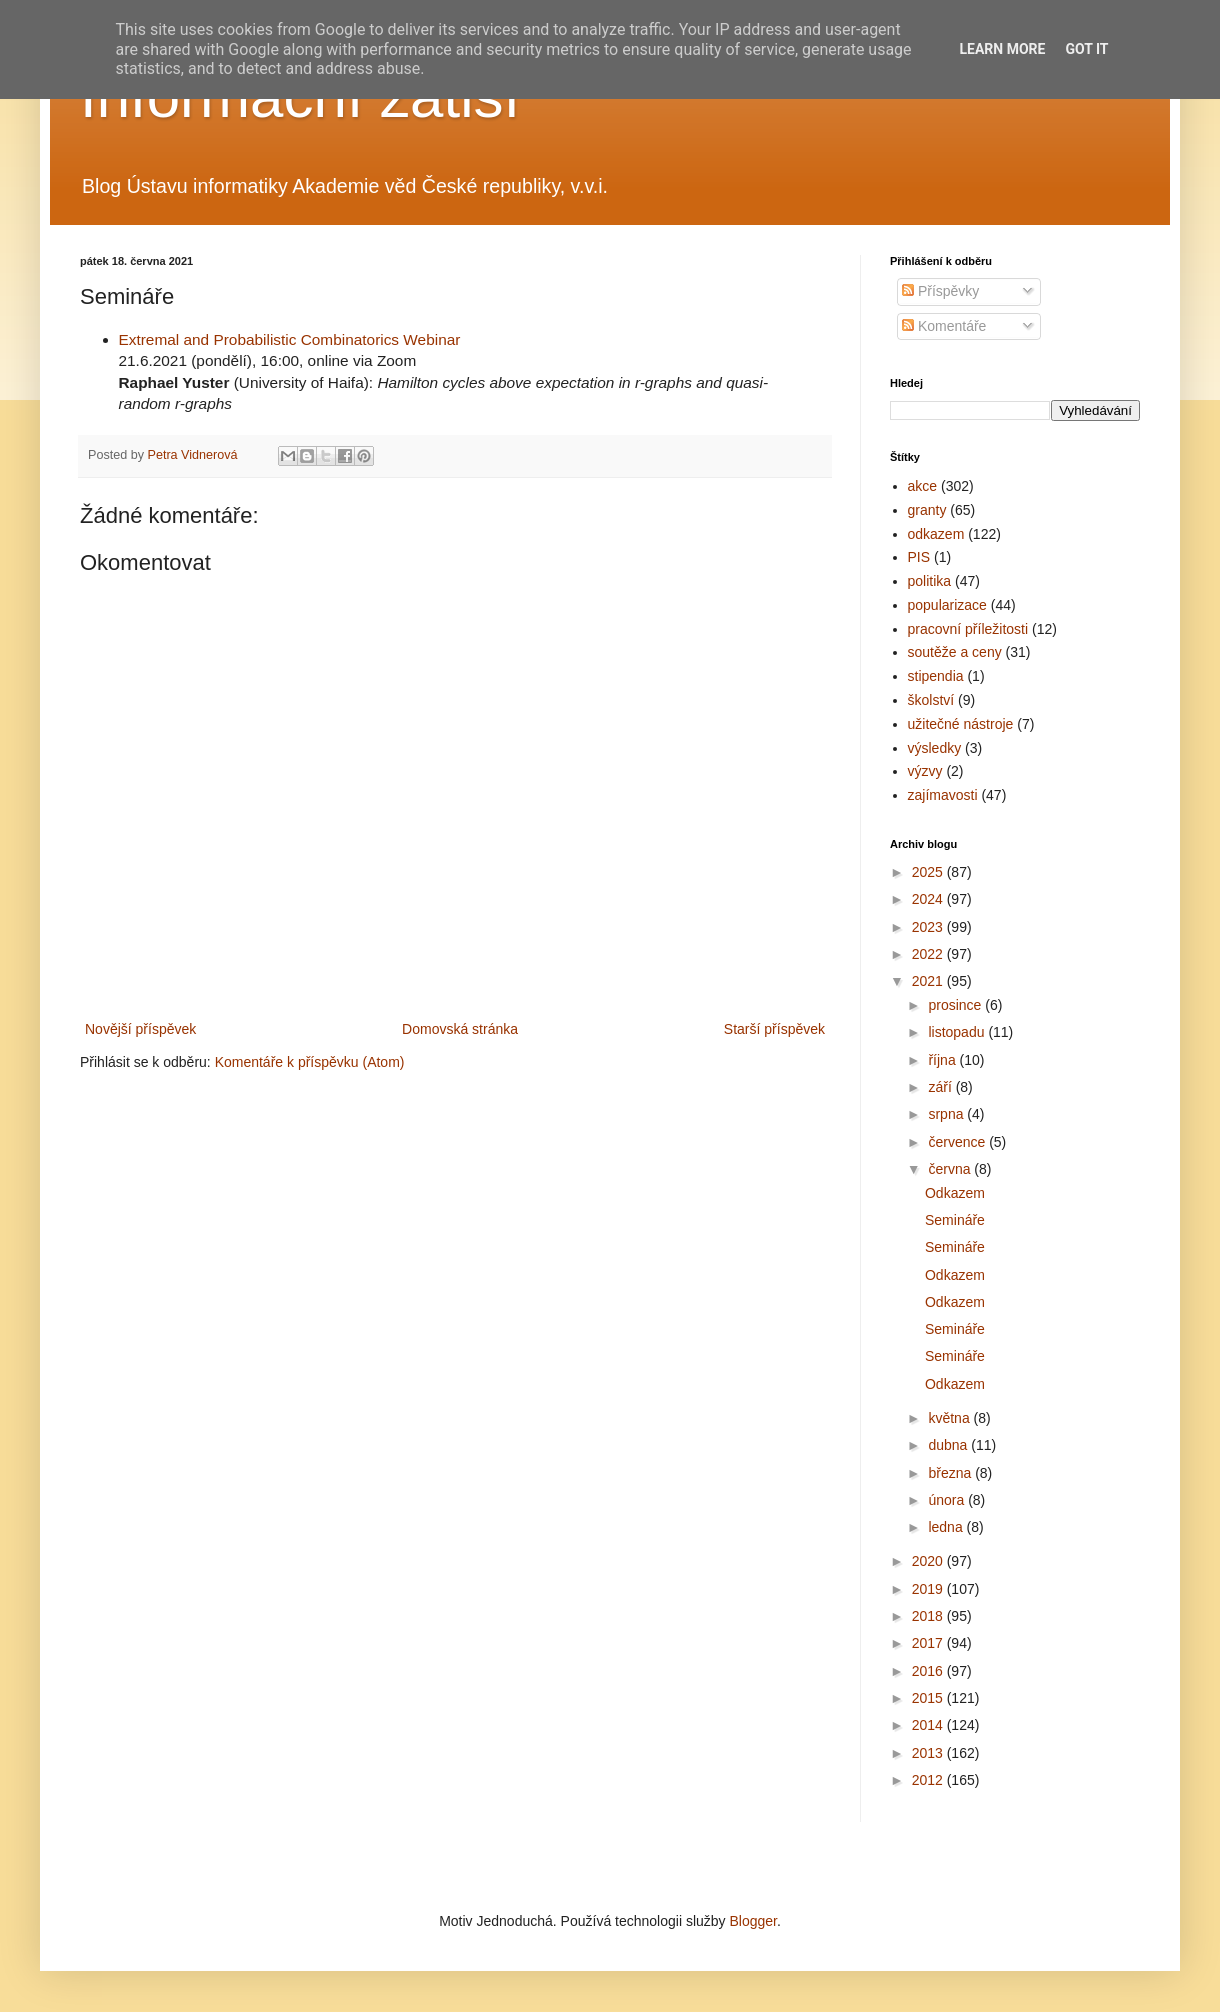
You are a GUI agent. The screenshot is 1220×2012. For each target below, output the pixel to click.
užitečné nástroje (961, 724)
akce (923, 486)
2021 (929, 981)
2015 (929, 1698)
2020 (929, 1561)
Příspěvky (940, 291)
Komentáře (944, 326)
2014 (929, 1725)
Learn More (1002, 49)
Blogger (752, 1921)
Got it (1086, 49)
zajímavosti (943, 795)
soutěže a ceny (955, 652)
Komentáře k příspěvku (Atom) (310, 1062)
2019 (929, 1589)
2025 (929, 872)
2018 (929, 1616)
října (943, 1060)
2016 (929, 1671)
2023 (929, 927)
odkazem (936, 534)
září (941, 1087)
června (951, 1169)
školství (931, 700)
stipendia (936, 676)
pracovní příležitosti (968, 629)
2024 (929, 899)
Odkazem (955, 1193)
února (948, 1500)
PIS (919, 557)
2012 (929, 1780)
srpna (947, 1114)
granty (927, 510)
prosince (956, 1005)
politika (930, 581)
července (958, 1142)
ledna (947, 1527)
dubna (949, 1445)
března (951, 1473)
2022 (929, 954)
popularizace (947, 605)
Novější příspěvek (140, 1029)
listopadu (958, 1032)
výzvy (925, 771)
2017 (929, 1643)
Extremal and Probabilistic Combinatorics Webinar (290, 339)
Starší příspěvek (774, 1029)
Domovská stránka (460, 1029)
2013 (929, 1753)
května (950, 1418)
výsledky (935, 748)
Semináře (955, 1220)
